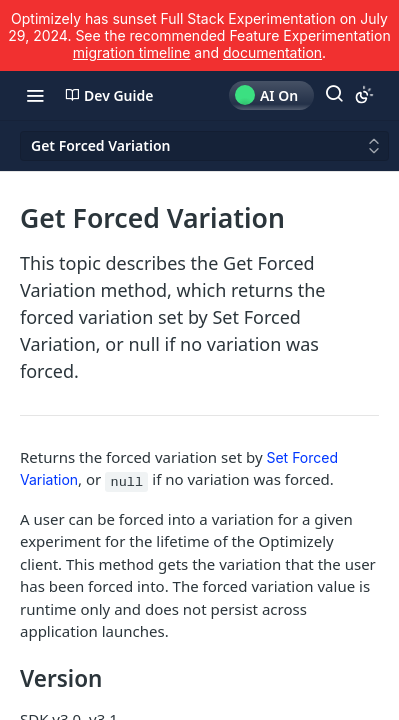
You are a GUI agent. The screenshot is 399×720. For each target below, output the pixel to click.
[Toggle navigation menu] (35, 95)
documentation (272, 52)
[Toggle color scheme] (364, 95)
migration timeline (132, 52)
